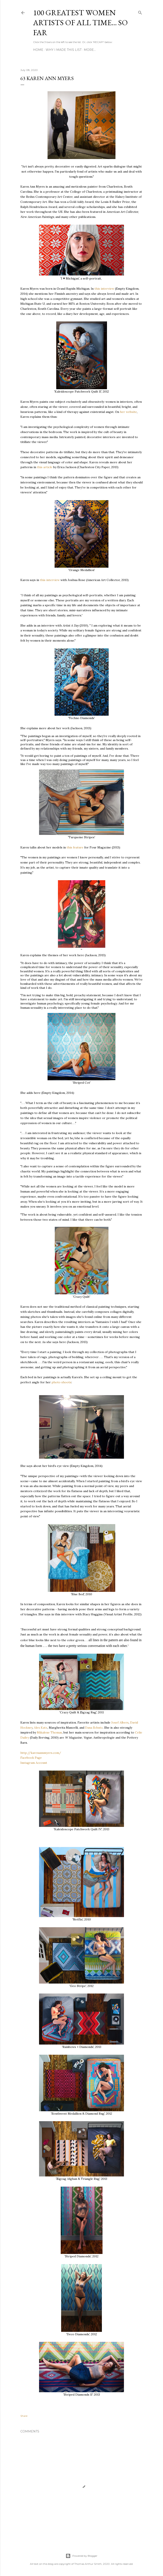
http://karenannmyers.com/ (40, 1753)
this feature (75, 847)
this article (44, 467)
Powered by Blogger (81, 2555)
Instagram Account (33, 1763)
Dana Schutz (94, 1727)
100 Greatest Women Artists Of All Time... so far (80, 22)
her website (128, 412)
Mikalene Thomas (49, 1732)
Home (38, 50)
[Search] (140, 12)
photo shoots (61, 1382)
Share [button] (23, 2415)
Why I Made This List (64, 50)
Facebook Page (31, 1758)
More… (90, 50)
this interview (104, 289)
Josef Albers (120, 1722)
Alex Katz (40, 1727)
